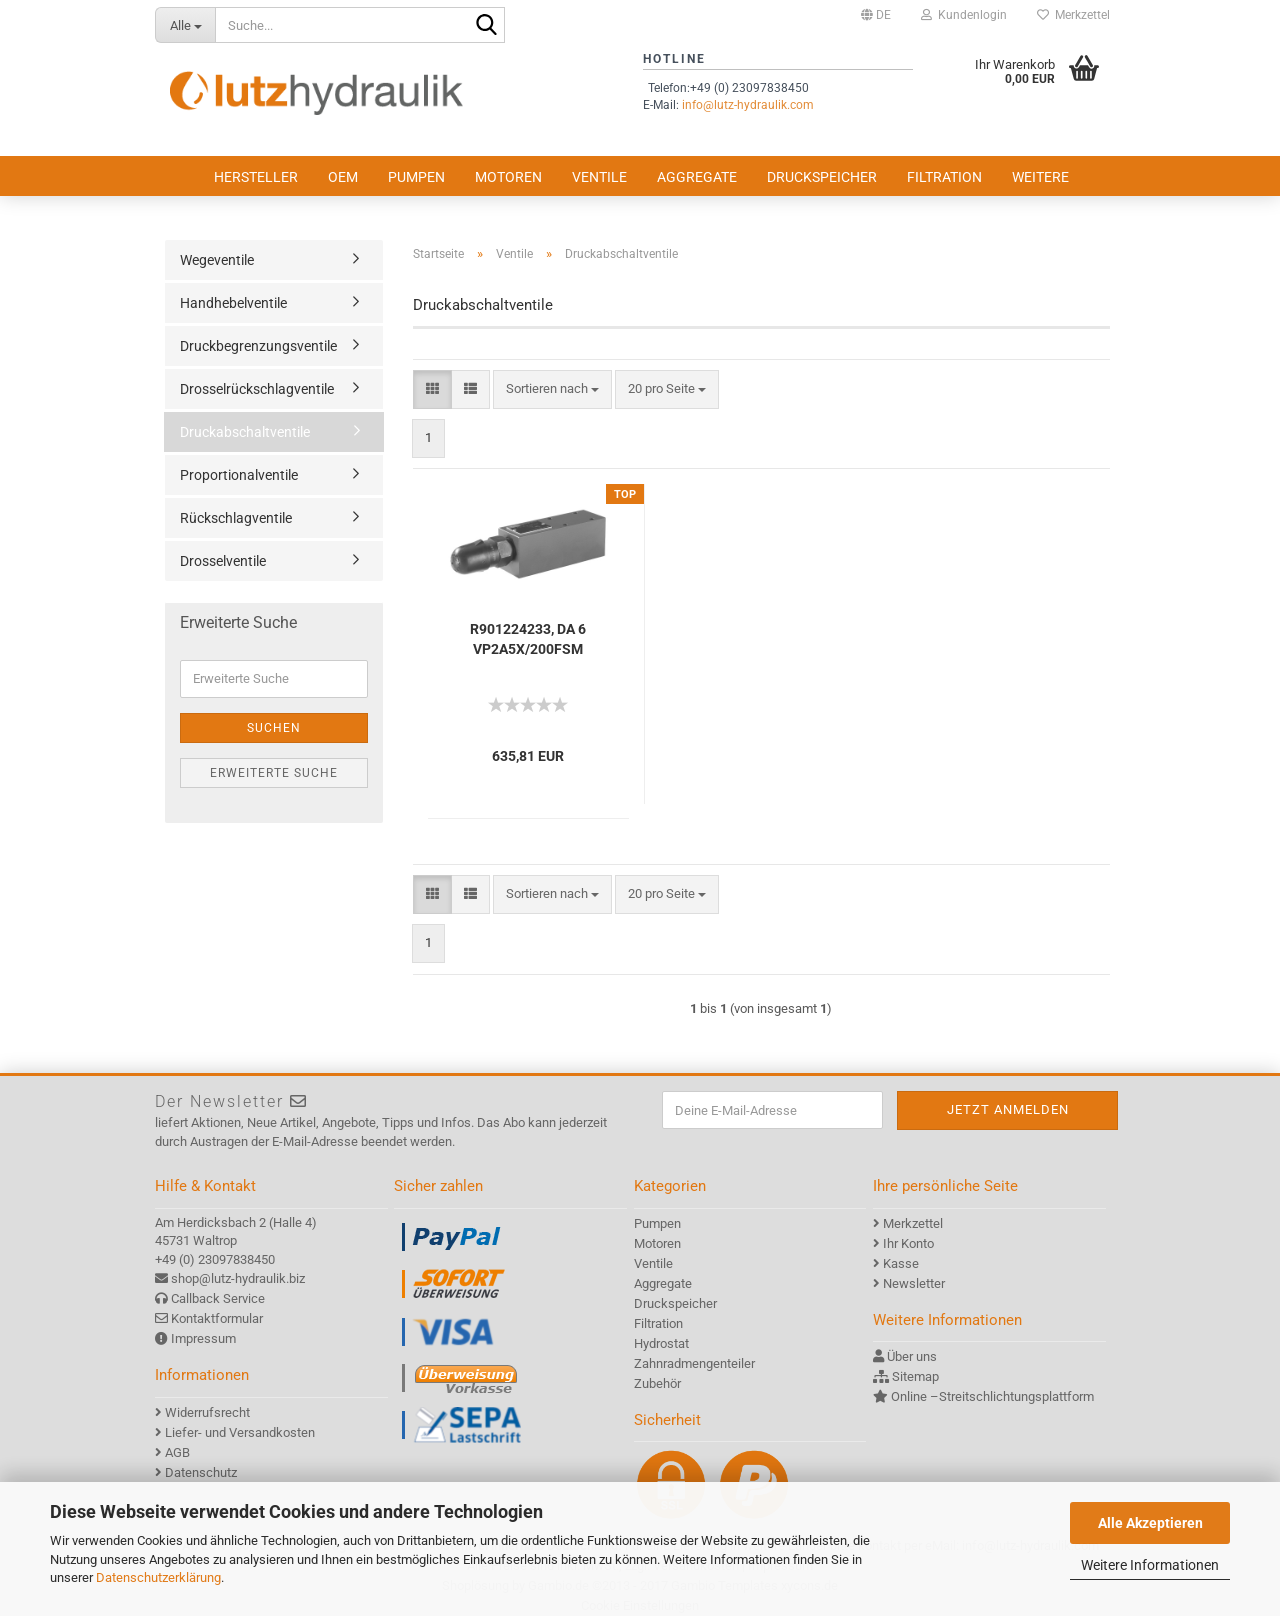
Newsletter (914, 1283)
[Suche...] (185, 25)
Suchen (274, 728)
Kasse (901, 1263)
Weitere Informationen (1150, 1565)
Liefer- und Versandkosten (240, 1432)
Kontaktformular (217, 1318)
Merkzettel (1073, 15)
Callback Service (218, 1298)
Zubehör (657, 1383)
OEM (343, 177)
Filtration (944, 177)
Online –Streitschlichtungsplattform (992, 1396)
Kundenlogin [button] (964, 15)
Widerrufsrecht (207, 1412)
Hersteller (256, 177)
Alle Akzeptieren (1150, 1523)
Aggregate (697, 177)
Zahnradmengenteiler (694, 1363)
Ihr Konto (908, 1243)
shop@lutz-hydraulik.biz (238, 1278)
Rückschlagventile (236, 518)
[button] (876, 15)
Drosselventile (223, 561)
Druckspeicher (822, 177)
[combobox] (552, 389)
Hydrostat (661, 1343)
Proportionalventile (239, 475)
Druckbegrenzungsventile (258, 346)
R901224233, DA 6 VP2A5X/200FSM (528, 639)
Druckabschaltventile (245, 432)
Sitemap (915, 1376)
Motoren (508, 177)
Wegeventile (217, 260)
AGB (177, 1452)
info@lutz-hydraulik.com (748, 105)
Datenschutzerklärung (158, 1577)
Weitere (1040, 177)
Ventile (599, 177)
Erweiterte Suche (274, 773)
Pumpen (416, 177)
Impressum (203, 1338)
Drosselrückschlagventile (257, 389)
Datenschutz (201, 1472)
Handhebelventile (233, 303)
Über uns (912, 1356)
